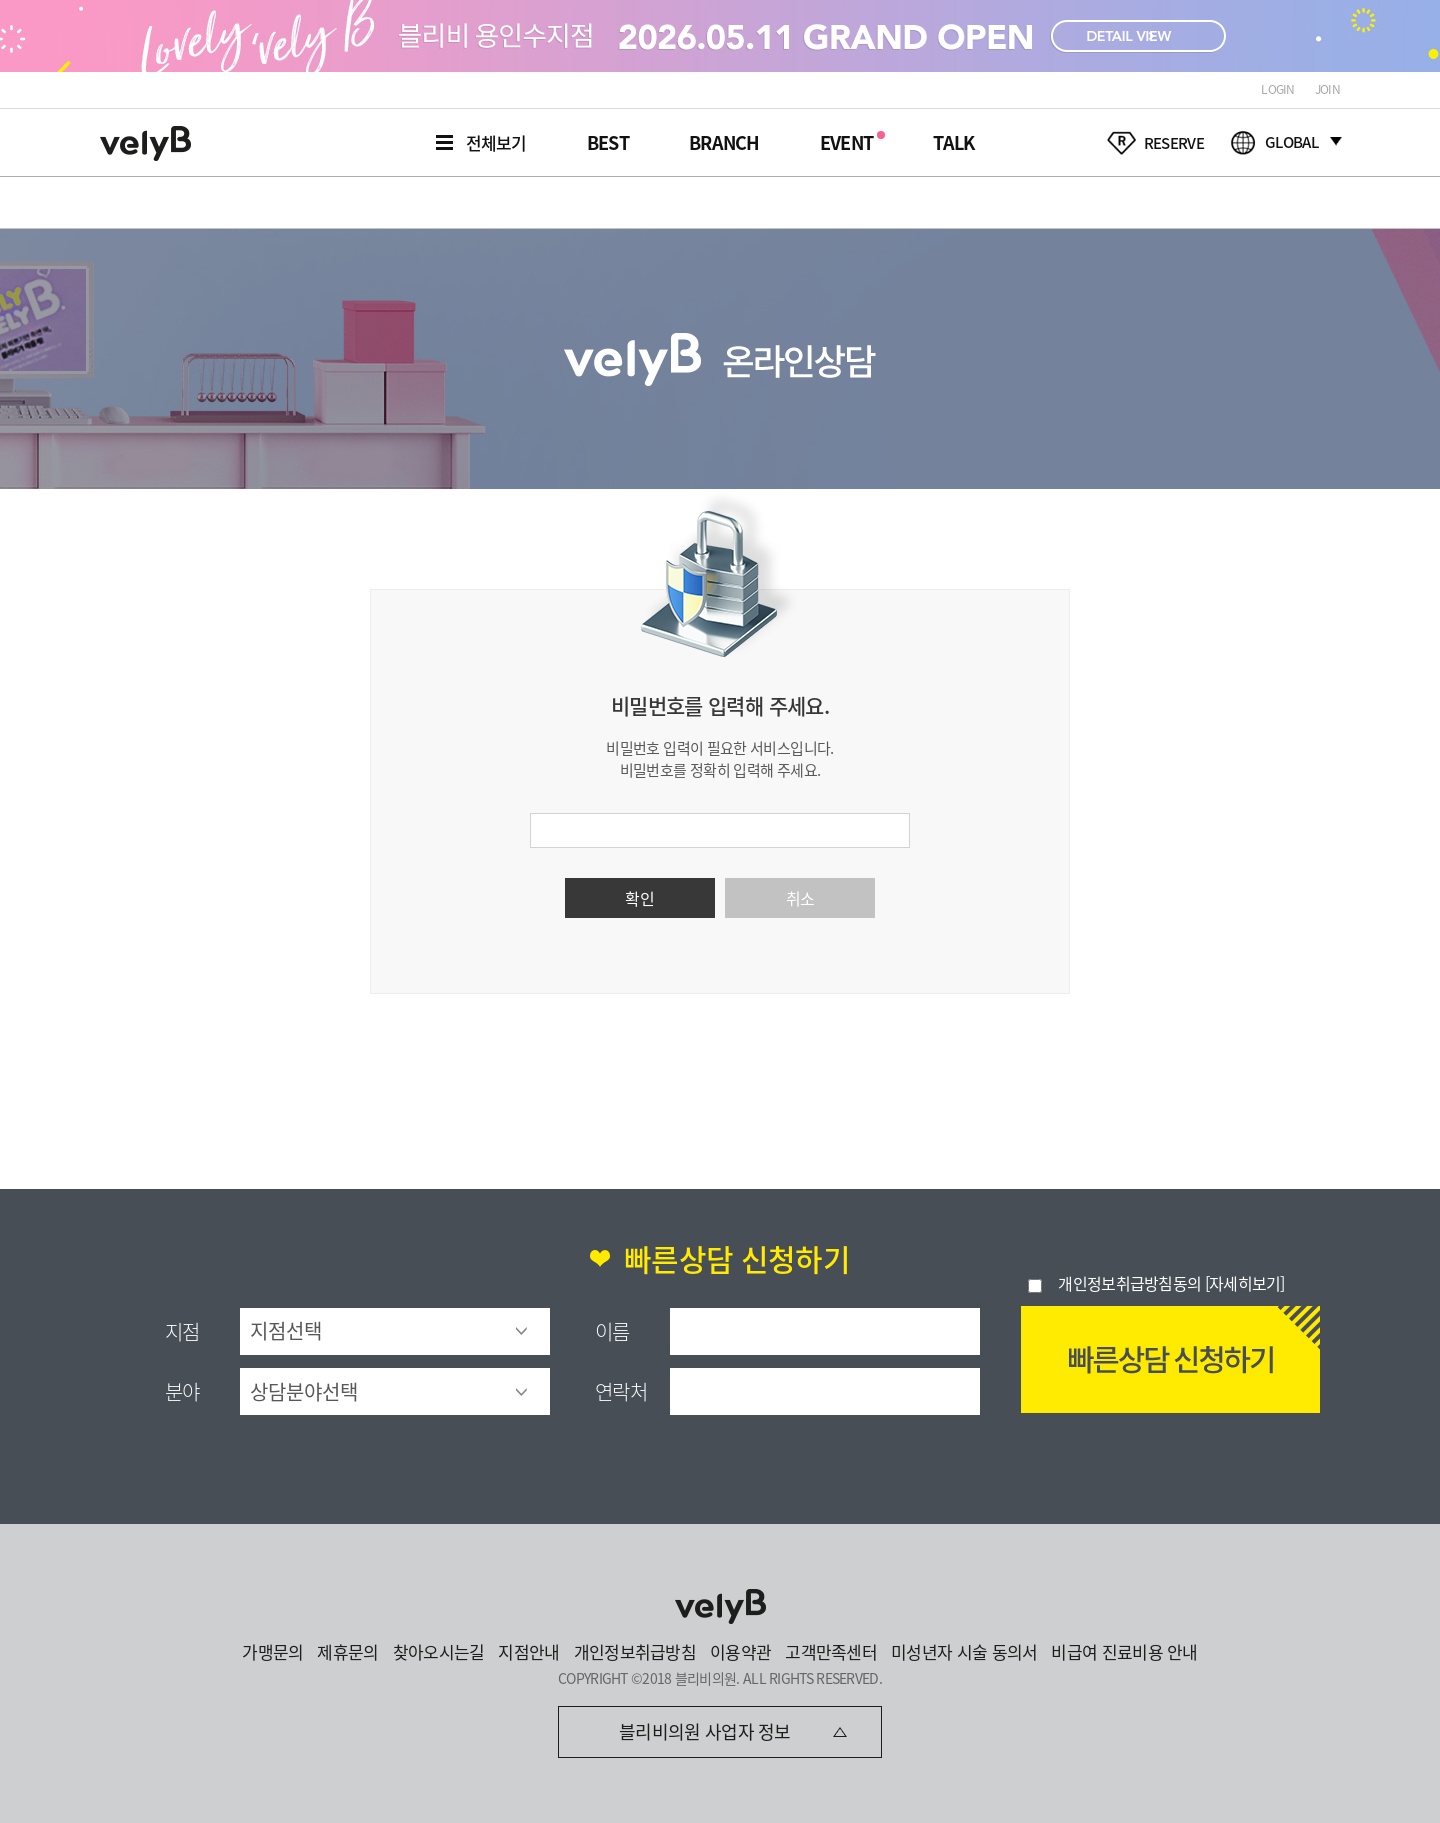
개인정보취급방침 (635, 1651)
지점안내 (528, 1651)
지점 (182, 1331)
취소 (800, 898)
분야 (182, 1391)
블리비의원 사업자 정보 (705, 1731)
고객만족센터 (831, 1651)
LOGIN (1278, 89)
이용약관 (740, 1651)
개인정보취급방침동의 (1129, 1283)
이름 (612, 1331)
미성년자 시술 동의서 (964, 1651)
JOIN (1327, 89)
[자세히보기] (1245, 1283)
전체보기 (496, 142)
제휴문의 (347, 1651)
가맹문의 (272, 1651)
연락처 (621, 1391)
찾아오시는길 (439, 1651)
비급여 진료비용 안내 (1124, 1651)
